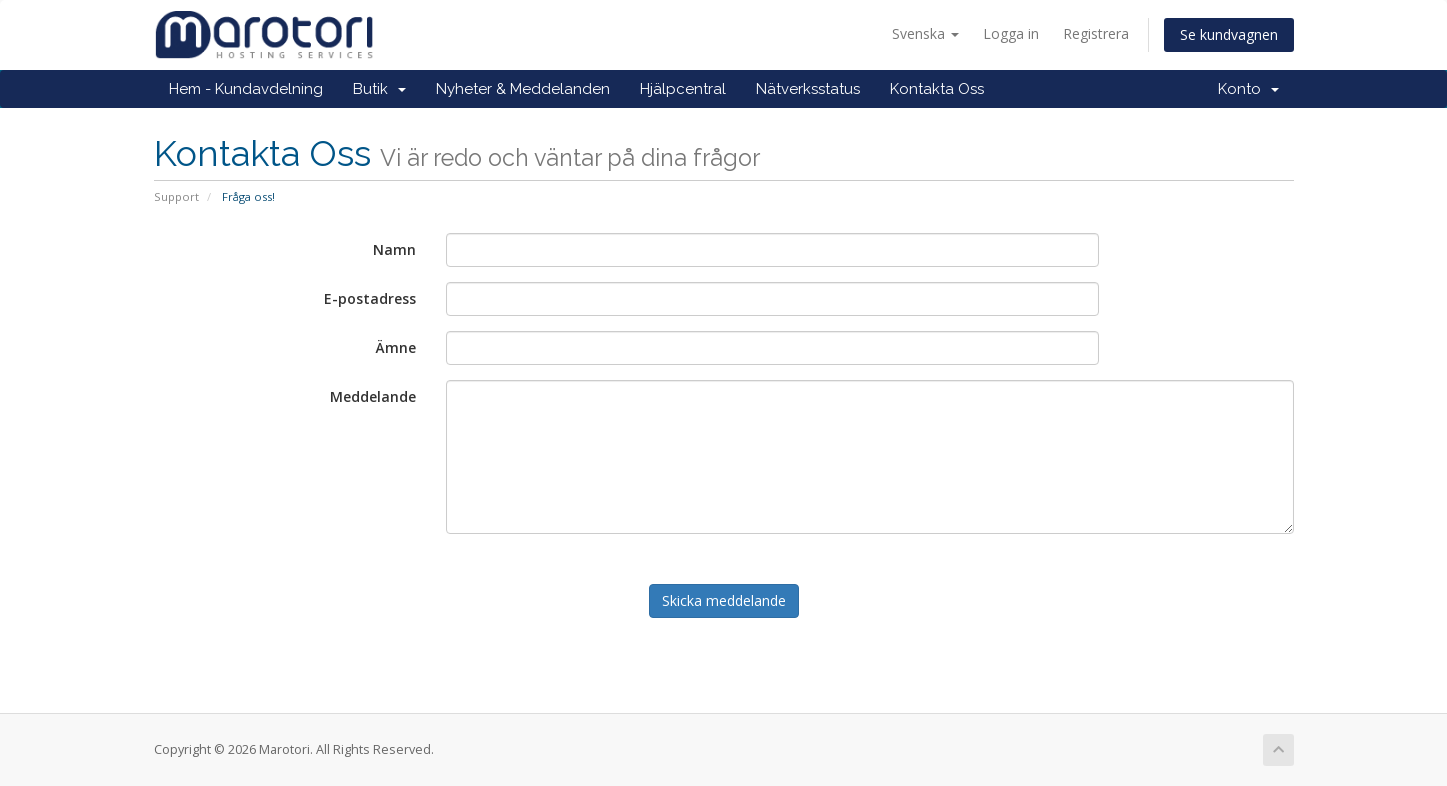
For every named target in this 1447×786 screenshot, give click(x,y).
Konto (1248, 89)
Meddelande (373, 396)
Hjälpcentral (683, 89)
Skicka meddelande (724, 600)
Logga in (1011, 33)
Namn (394, 249)
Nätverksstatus (808, 89)
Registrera (1096, 33)
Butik (379, 89)
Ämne (396, 347)
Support (176, 196)
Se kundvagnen (1229, 34)
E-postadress (370, 298)
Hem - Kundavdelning (246, 89)
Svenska (925, 33)
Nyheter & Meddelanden (523, 89)
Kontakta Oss (937, 89)
